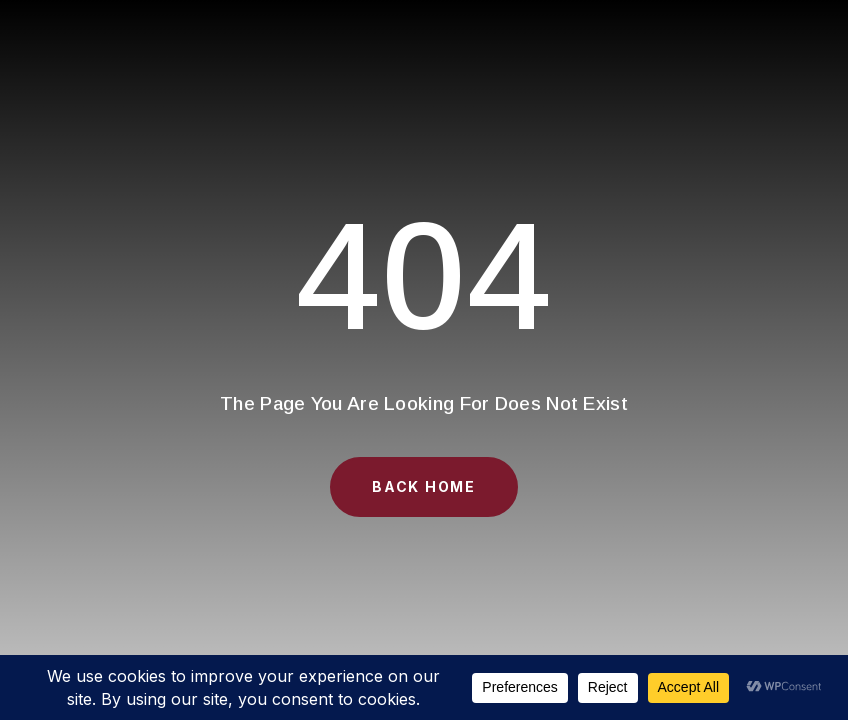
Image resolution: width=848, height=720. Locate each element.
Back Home (423, 486)
